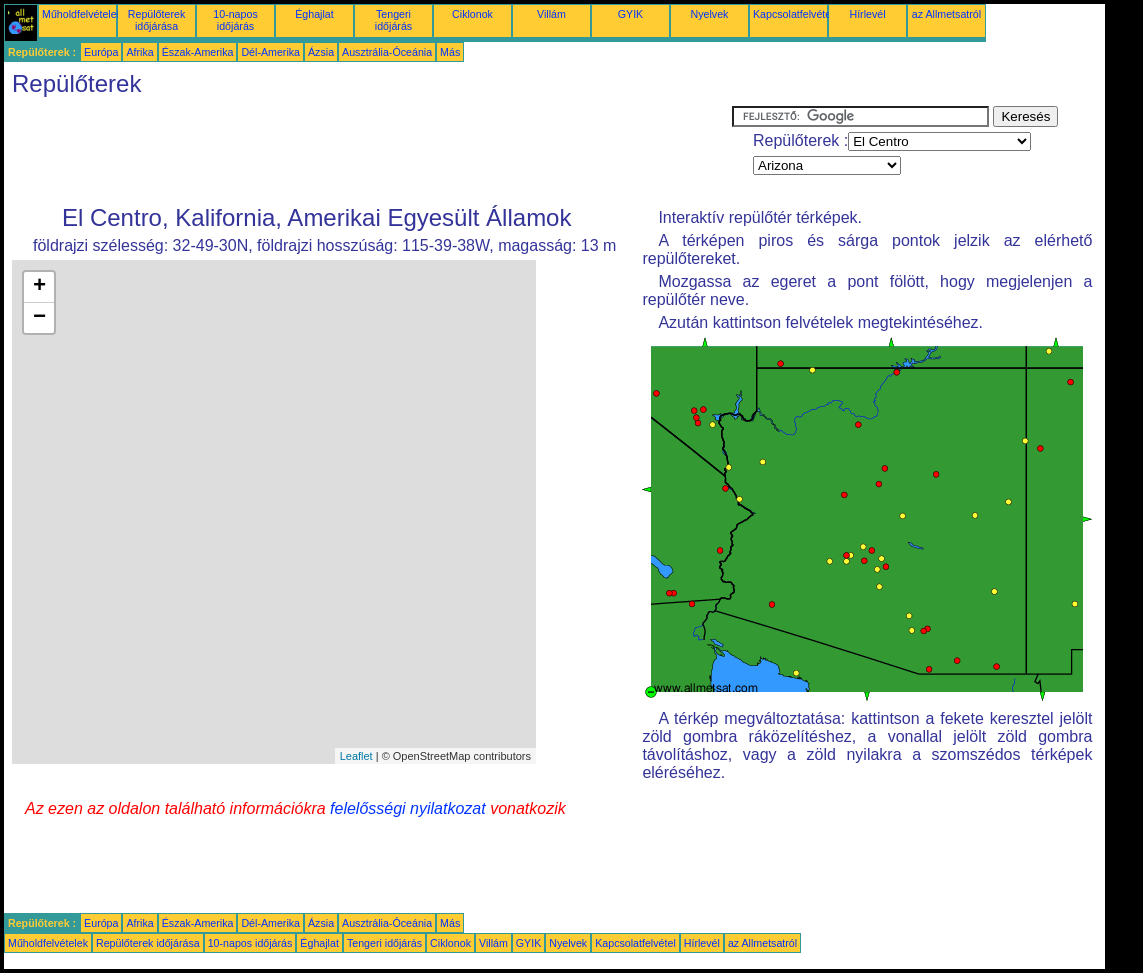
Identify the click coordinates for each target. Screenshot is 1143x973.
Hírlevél (867, 14)
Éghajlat (314, 14)
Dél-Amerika (270, 52)
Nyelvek (710, 14)
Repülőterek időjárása (156, 20)
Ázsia (321, 52)
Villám (551, 14)
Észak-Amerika (198, 52)
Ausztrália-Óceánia (387, 52)
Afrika (139, 52)
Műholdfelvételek (82, 14)
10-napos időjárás (235, 20)
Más (450, 52)
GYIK (630, 14)
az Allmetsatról (946, 14)
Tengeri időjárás (393, 20)
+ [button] (39, 287)
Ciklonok (472, 14)
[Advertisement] (368, 151)
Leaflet (356, 756)
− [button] (39, 318)
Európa (101, 52)
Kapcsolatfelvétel (793, 14)
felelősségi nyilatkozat (408, 808)
